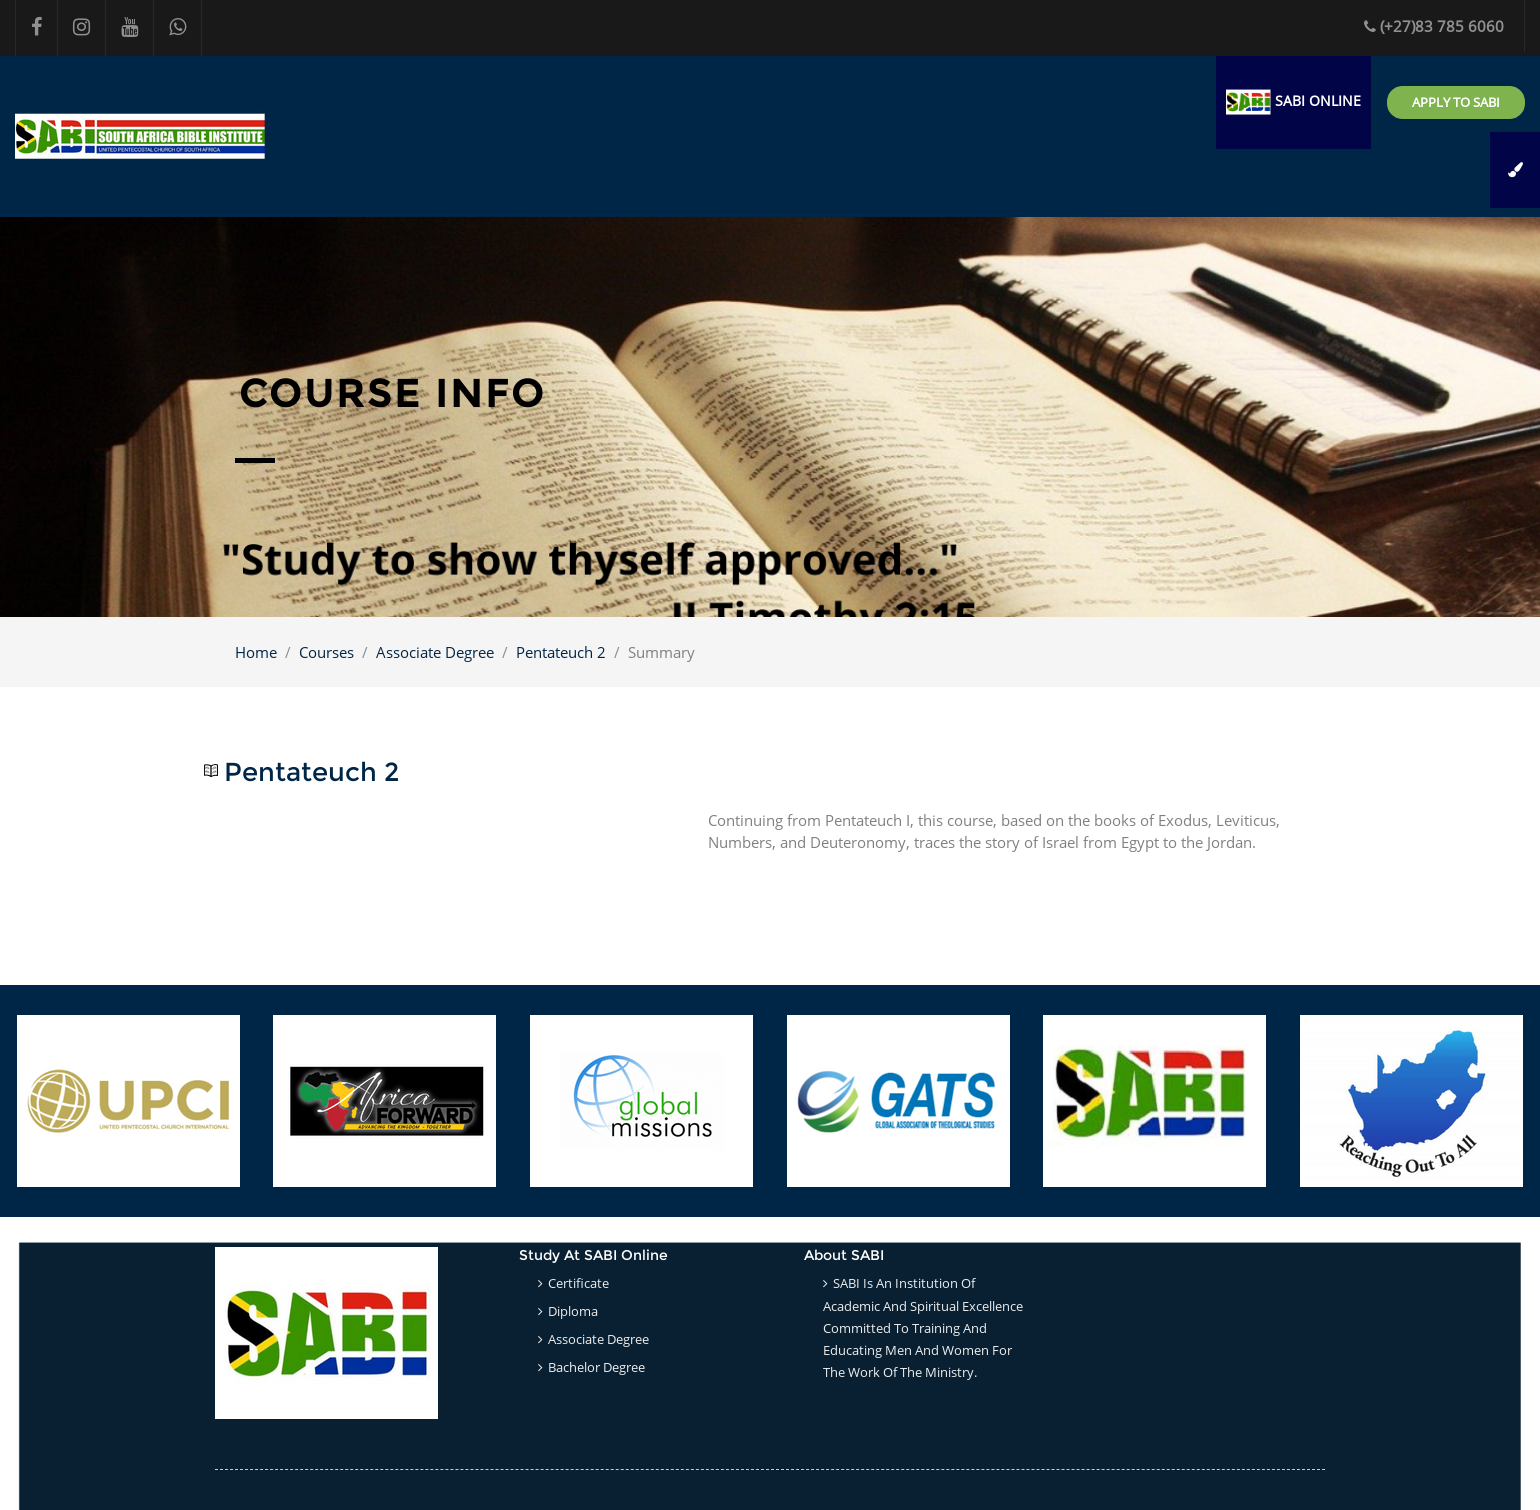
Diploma (573, 1311)
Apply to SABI (1456, 102)
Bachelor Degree (596, 1367)
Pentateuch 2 (561, 652)
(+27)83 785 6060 (1434, 26)
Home (256, 652)
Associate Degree (435, 652)
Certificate (578, 1283)
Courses (326, 652)
